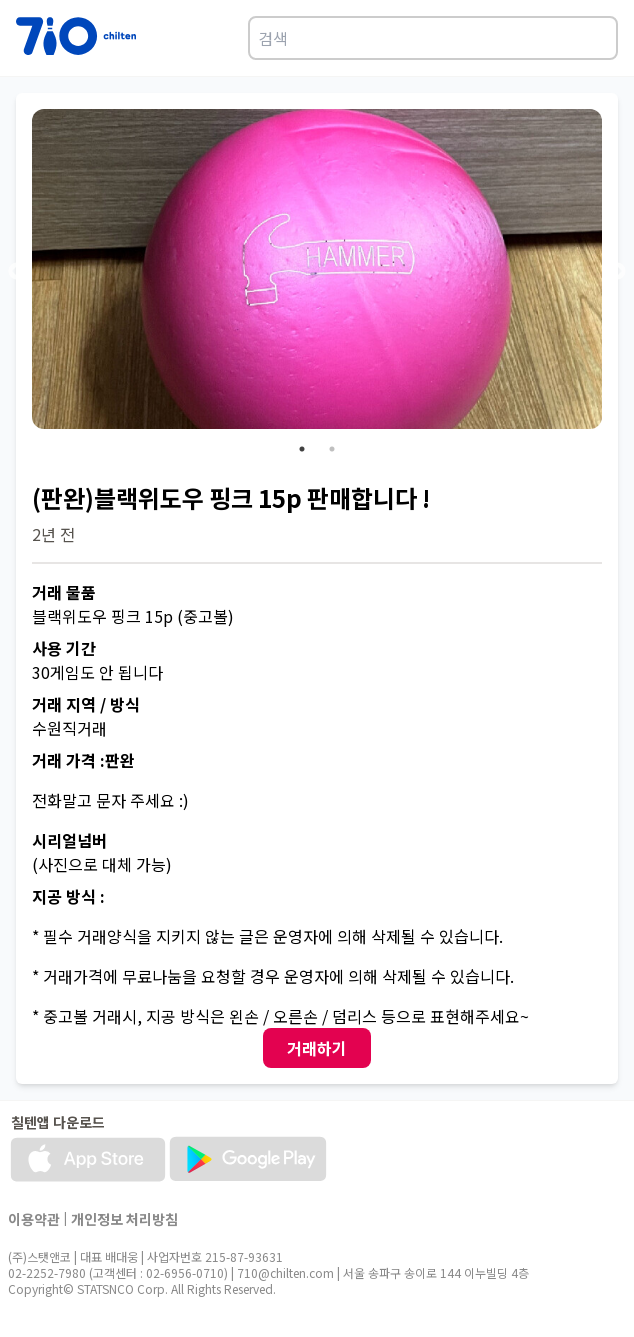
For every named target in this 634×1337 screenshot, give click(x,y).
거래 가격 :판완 (83, 760)
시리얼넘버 (69, 840)
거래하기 (317, 1048)
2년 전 (53, 534)
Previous (17, 272)
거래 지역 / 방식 (86, 704)
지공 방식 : (68, 896)
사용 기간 (64, 648)
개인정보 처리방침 (124, 1219)
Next (617, 272)
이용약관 (34, 1219)
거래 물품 (64, 592)
